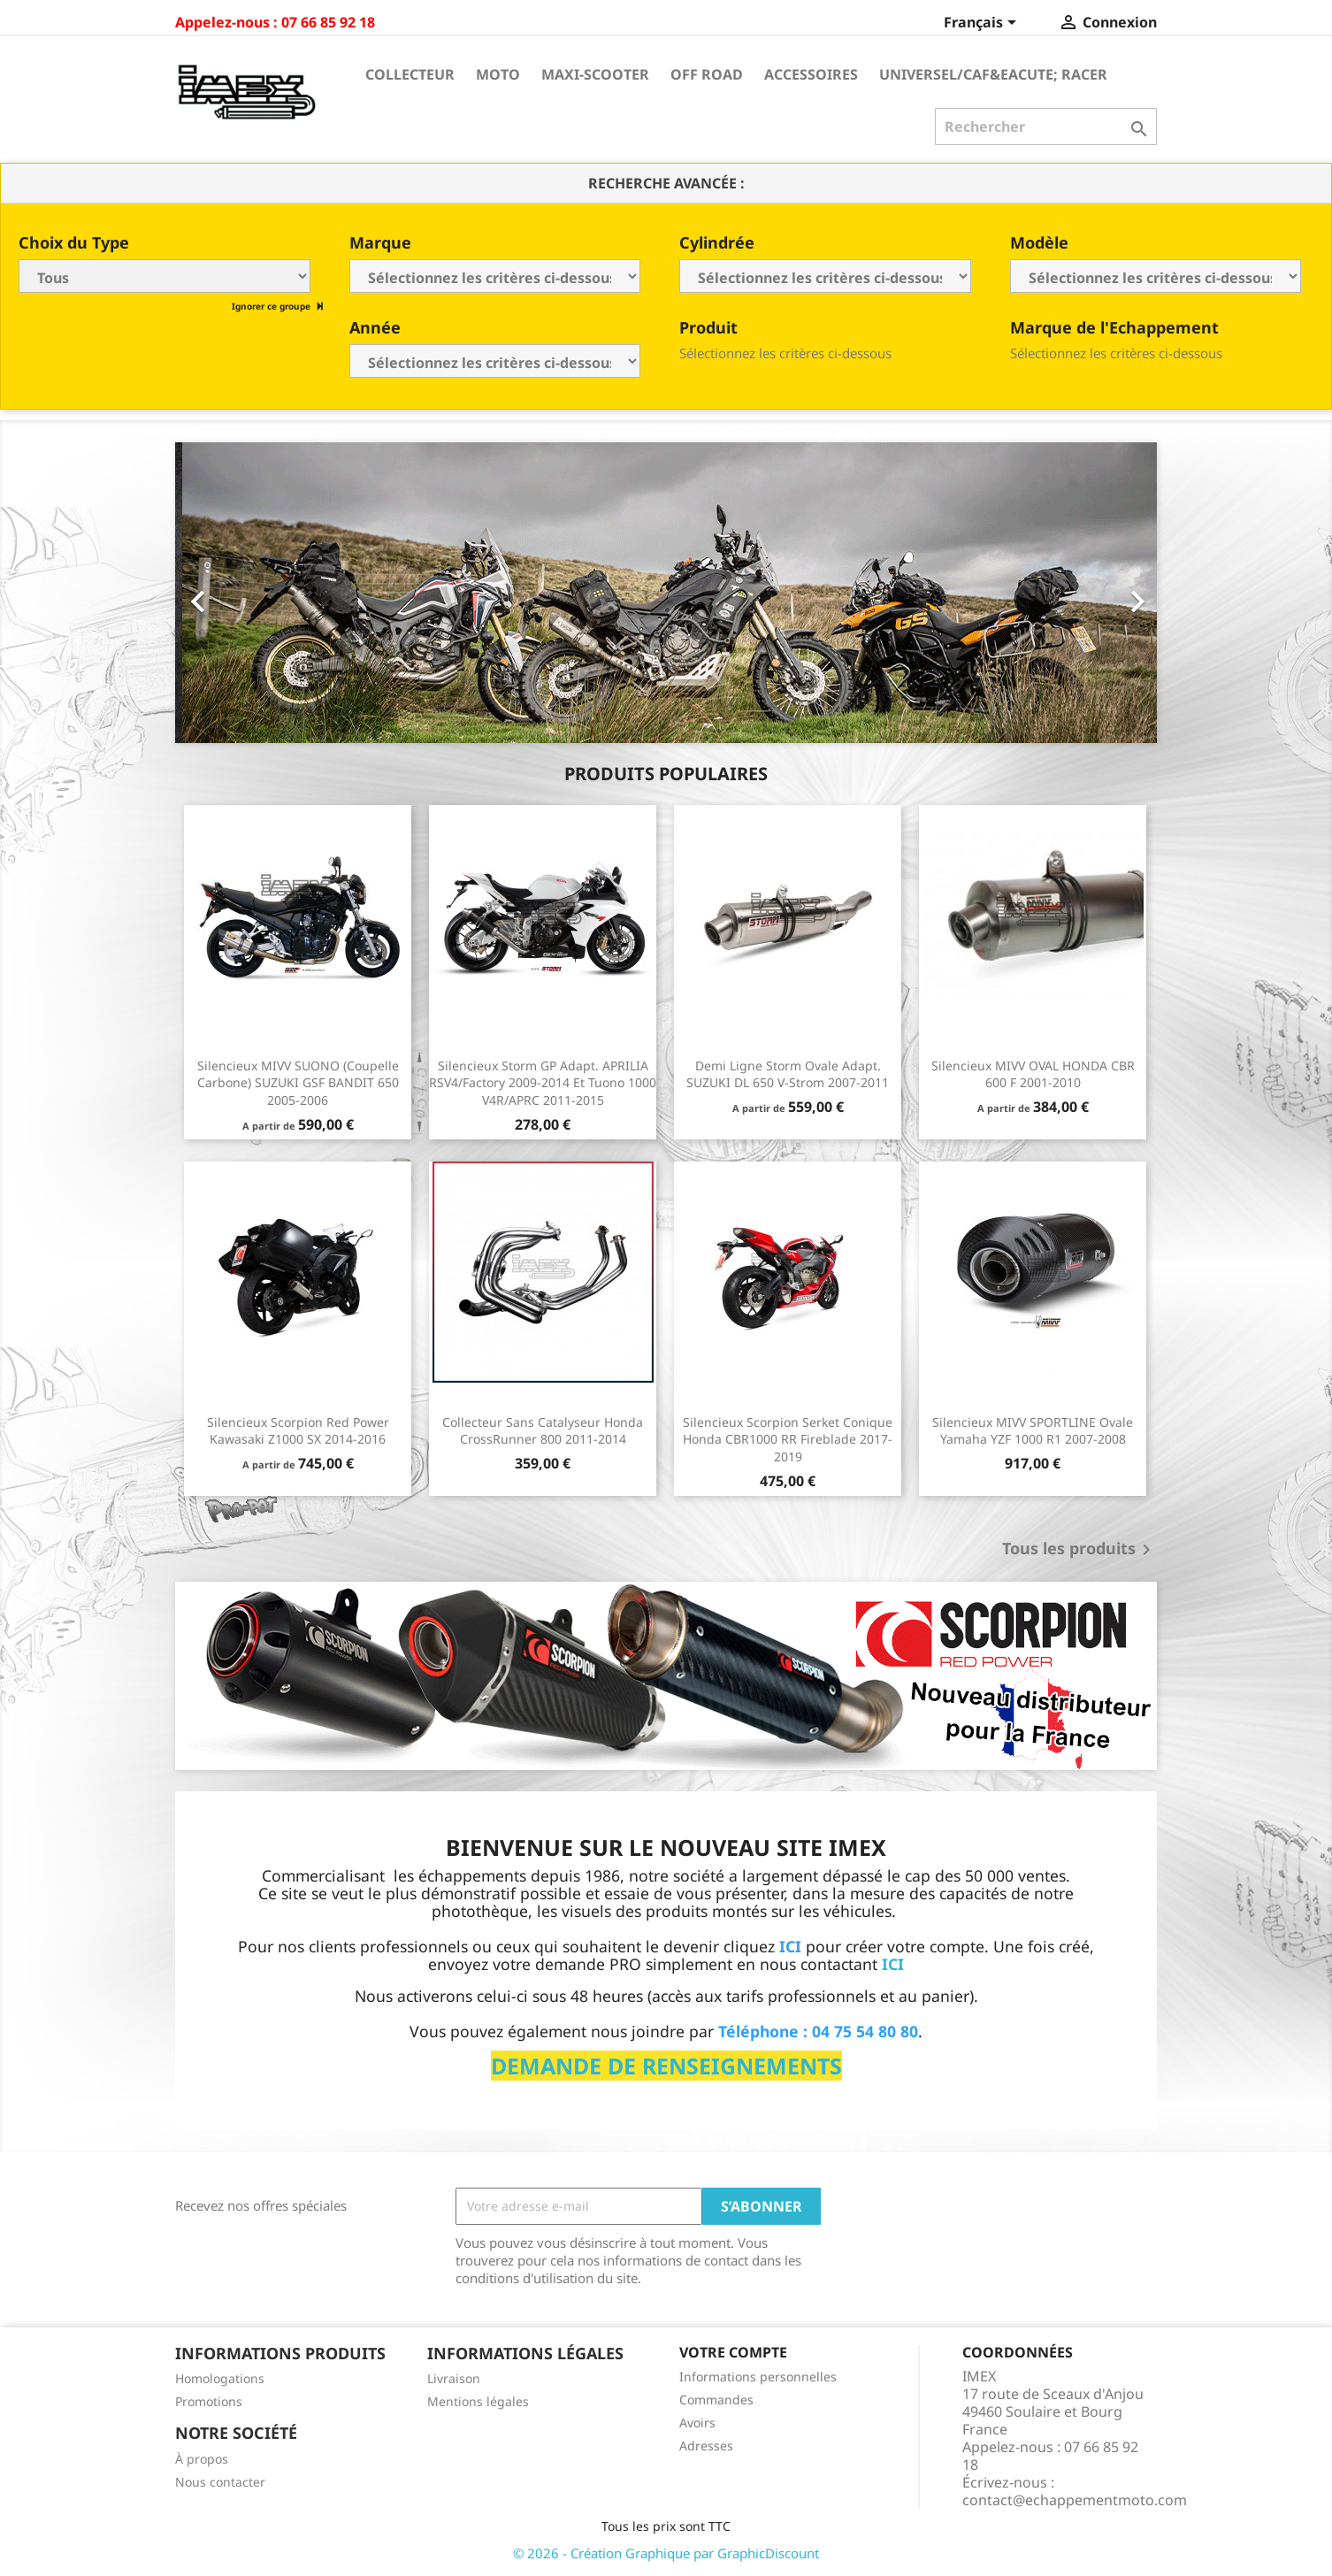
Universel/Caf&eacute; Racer (993, 74)
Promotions (208, 2401)
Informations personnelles (758, 2376)
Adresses (706, 2445)
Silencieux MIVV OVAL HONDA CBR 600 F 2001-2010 (1033, 1074)
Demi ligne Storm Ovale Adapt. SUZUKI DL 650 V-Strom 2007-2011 (787, 1074)
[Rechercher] (1046, 126)
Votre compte (733, 2352)
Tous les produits (1079, 1549)
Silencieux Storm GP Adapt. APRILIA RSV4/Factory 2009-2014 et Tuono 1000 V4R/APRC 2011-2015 (542, 1083)
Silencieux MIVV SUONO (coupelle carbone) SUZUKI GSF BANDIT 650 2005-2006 (298, 1083)
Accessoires (811, 74)
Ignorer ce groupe (272, 306)
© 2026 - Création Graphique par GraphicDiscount (666, 2553)
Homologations (219, 2378)
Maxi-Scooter (595, 74)
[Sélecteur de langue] (983, 23)
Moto (498, 74)
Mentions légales (478, 2401)
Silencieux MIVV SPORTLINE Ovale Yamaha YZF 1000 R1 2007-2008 (1032, 1431)
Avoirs (697, 2422)
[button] (249, 592)
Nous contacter (220, 2481)
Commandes (716, 2399)
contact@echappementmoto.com (1074, 2500)
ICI (893, 1963)
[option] (666, 592)
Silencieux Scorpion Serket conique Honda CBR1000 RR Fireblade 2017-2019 (787, 1440)
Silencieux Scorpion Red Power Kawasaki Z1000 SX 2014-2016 (298, 1431)
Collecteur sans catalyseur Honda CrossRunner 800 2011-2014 (542, 1431)
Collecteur (410, 74)
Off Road (706, 74)
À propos (201, 2458)
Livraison (453, 2378)
